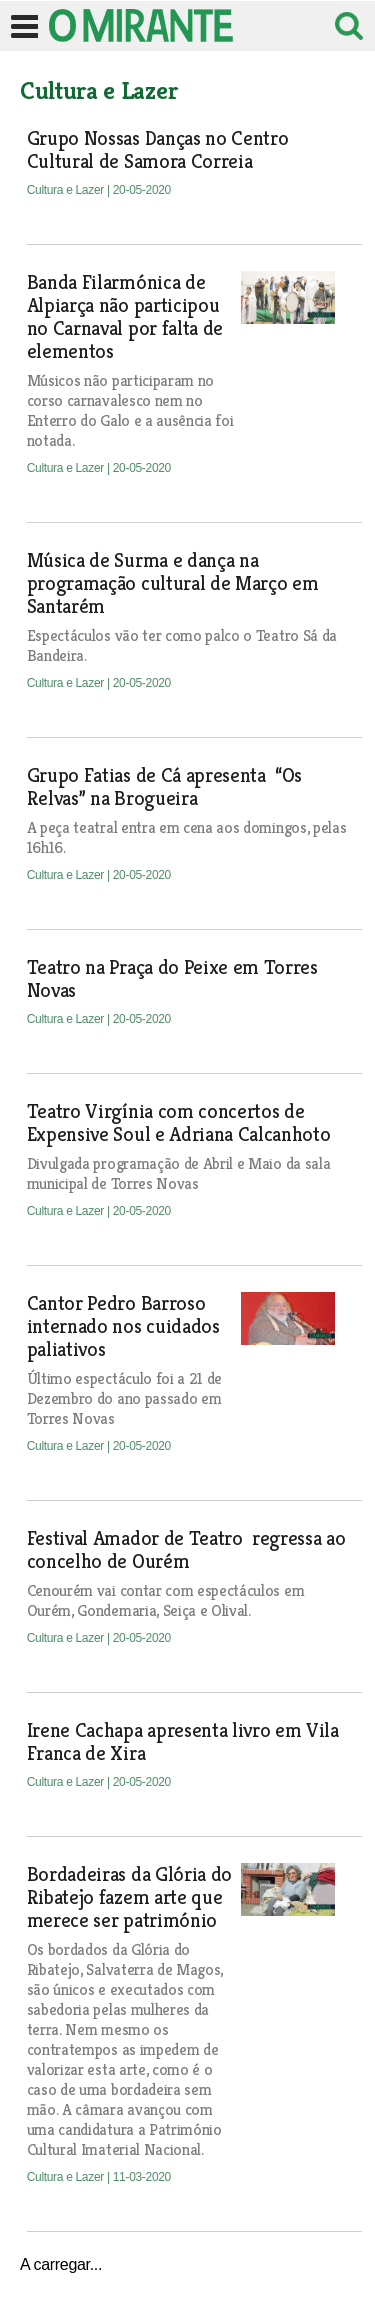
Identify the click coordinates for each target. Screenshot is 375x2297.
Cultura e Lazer (67, 190)
